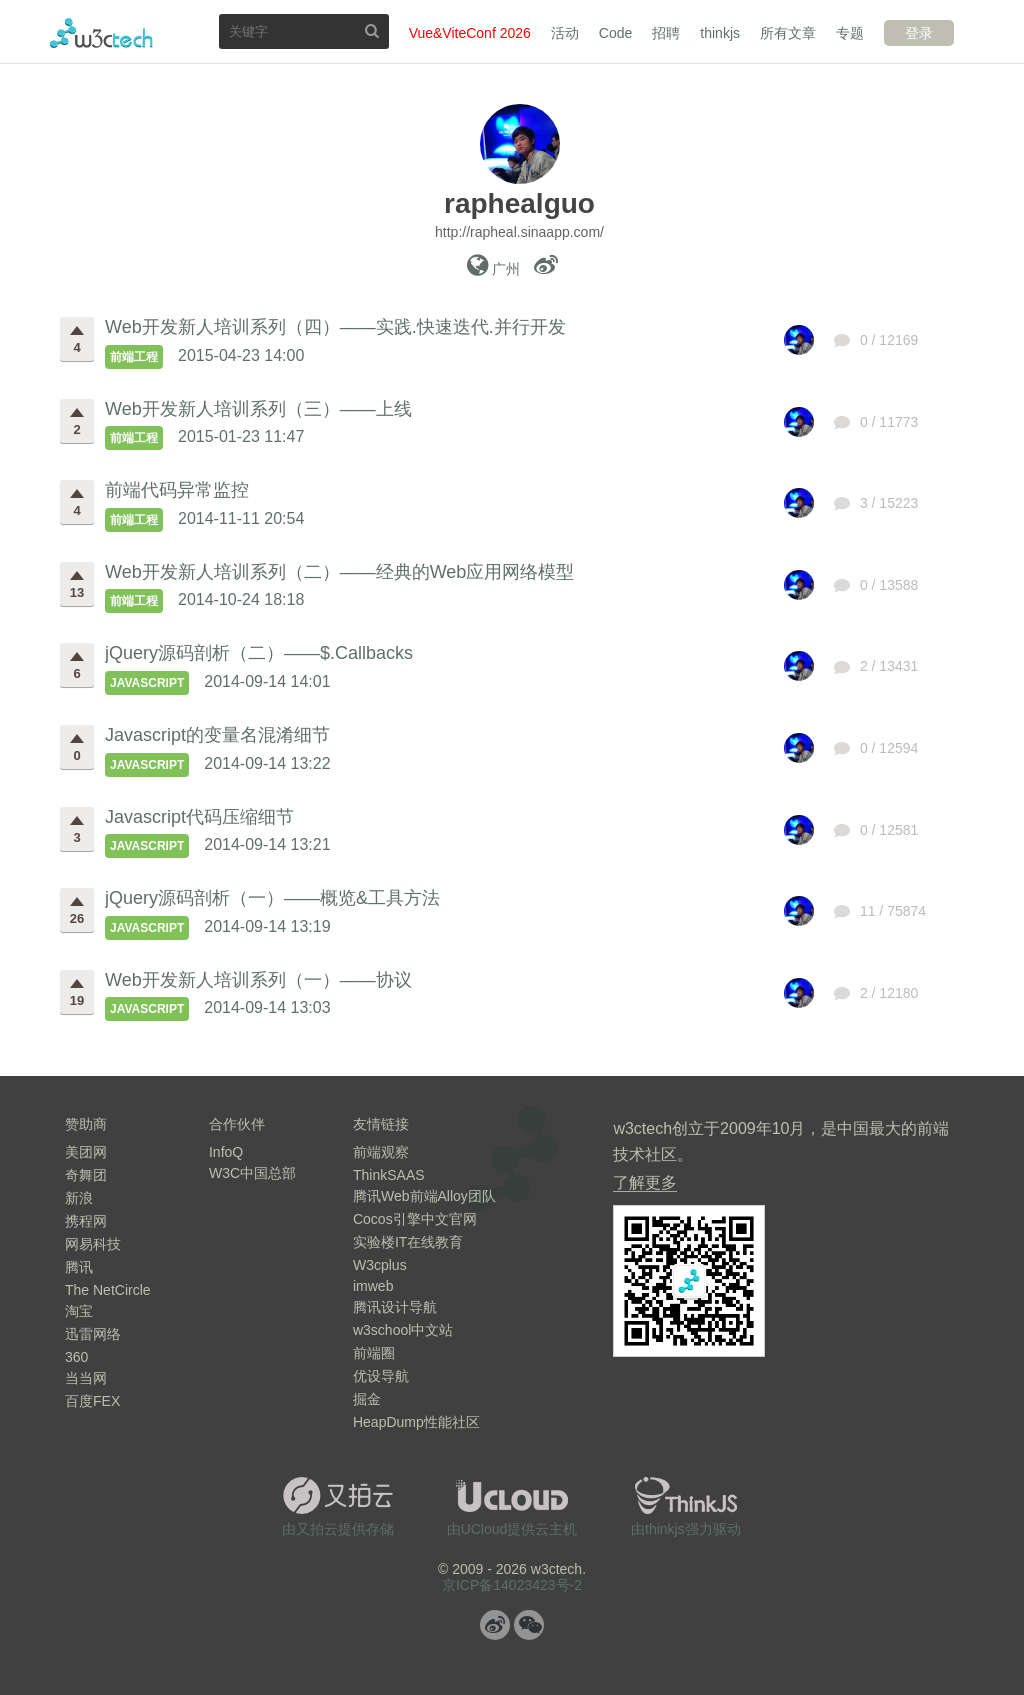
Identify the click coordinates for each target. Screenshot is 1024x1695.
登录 (919, 33)
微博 (495, 1625)
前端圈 (374, 1353)
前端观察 (381, 1152)
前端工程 (134, 357)
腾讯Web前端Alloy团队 (424, 1196)
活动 (565, 33)
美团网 (86, 1152)
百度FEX (92, 1401)
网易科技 (93, 1244)
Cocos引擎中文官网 (415, 1219)
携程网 (86, 1221)
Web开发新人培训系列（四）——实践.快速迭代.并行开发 (335, 327)
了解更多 (645, 1182)
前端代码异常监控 (177, 490)
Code (615, 33)
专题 (850, 33)
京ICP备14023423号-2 (512, 1585)
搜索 (372, 30)
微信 (529, 1625)
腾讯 (79, 1267)
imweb (373, 1286)
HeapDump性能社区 (416, 1422)
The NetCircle (108, 1290)
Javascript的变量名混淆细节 (217, 735)
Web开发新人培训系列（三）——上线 (258, 409)
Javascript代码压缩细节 (199, 817)
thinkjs (720, 33)
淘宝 (79, 1311)
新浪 (79, 1198)
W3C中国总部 (252, 1173)
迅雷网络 (93, 1334)
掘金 (367, 1399)
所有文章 (788, 33)
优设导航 (381, 1376)
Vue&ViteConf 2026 (470, 33)
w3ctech (101, 33)
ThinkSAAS (389, 1175)
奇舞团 (86, 1175)
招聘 (666, 33)
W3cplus (380, 1265)
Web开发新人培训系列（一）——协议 (258, 980)
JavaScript (147, 683)
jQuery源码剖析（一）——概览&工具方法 (272, 898)
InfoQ (226, 1152)
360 (76, 1357)
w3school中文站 (403, 1330)
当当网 (86, 1378)
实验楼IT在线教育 (408, 1242)
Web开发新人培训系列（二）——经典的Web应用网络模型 (339, 572)
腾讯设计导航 (395, 1307)
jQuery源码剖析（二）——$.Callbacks (259, 653)
